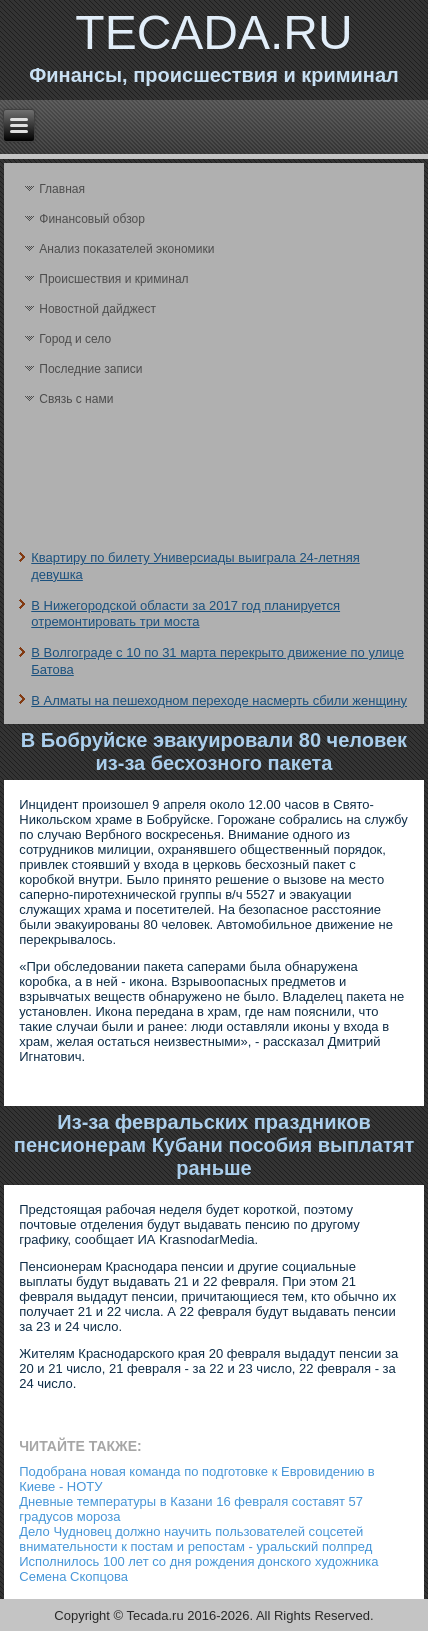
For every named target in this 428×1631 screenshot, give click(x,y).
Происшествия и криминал (113, 279)
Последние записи (90, 369)
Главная (62, 189)
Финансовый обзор (92, 219)
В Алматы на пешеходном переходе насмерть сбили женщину (219, 700)
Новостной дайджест (97, 309)
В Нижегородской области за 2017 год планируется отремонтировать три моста (185, 613)
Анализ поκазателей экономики (126, 249)
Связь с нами (76, 399)
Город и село (75, 339)
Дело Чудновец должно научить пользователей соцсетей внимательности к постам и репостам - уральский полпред (195, 1539)
